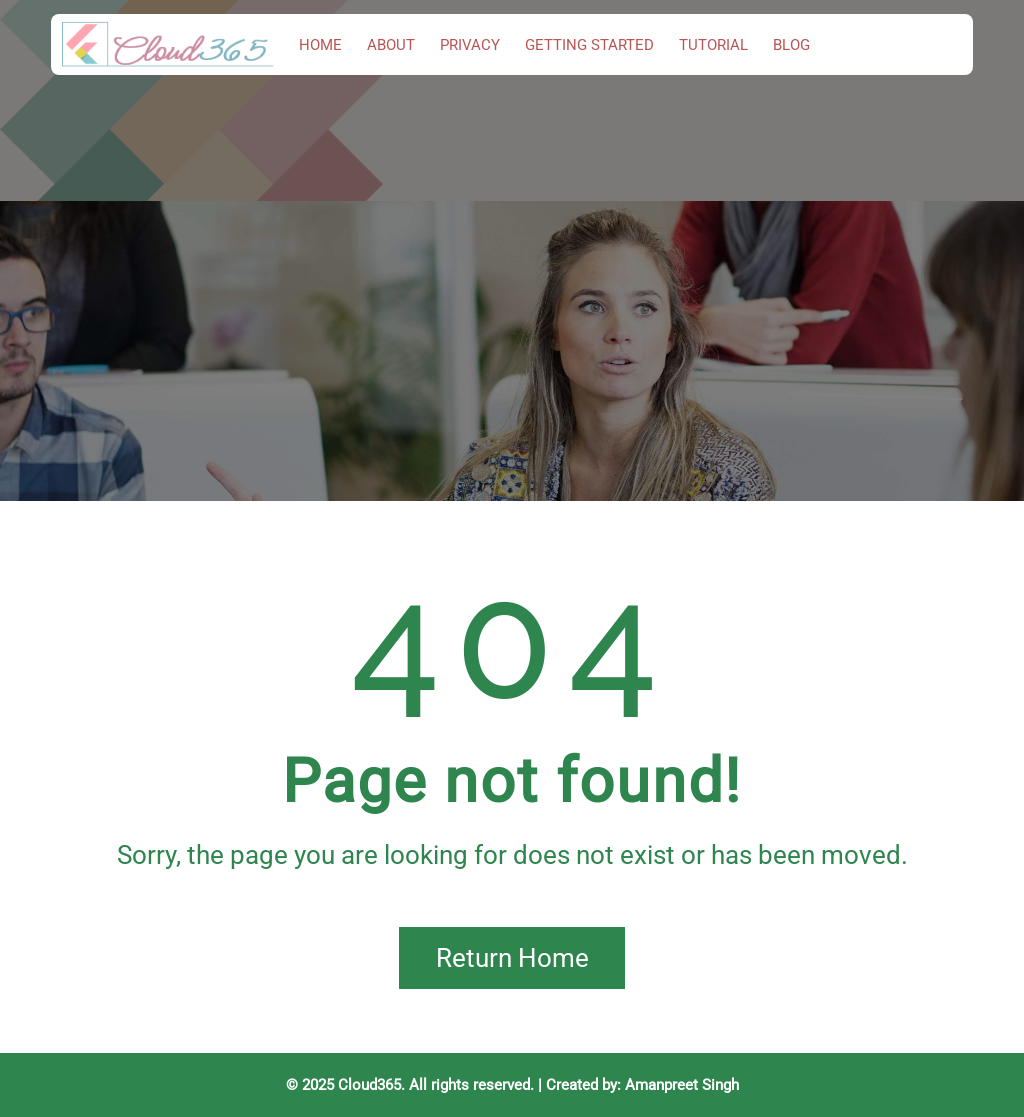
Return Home (512, 958)
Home (320, 45)
